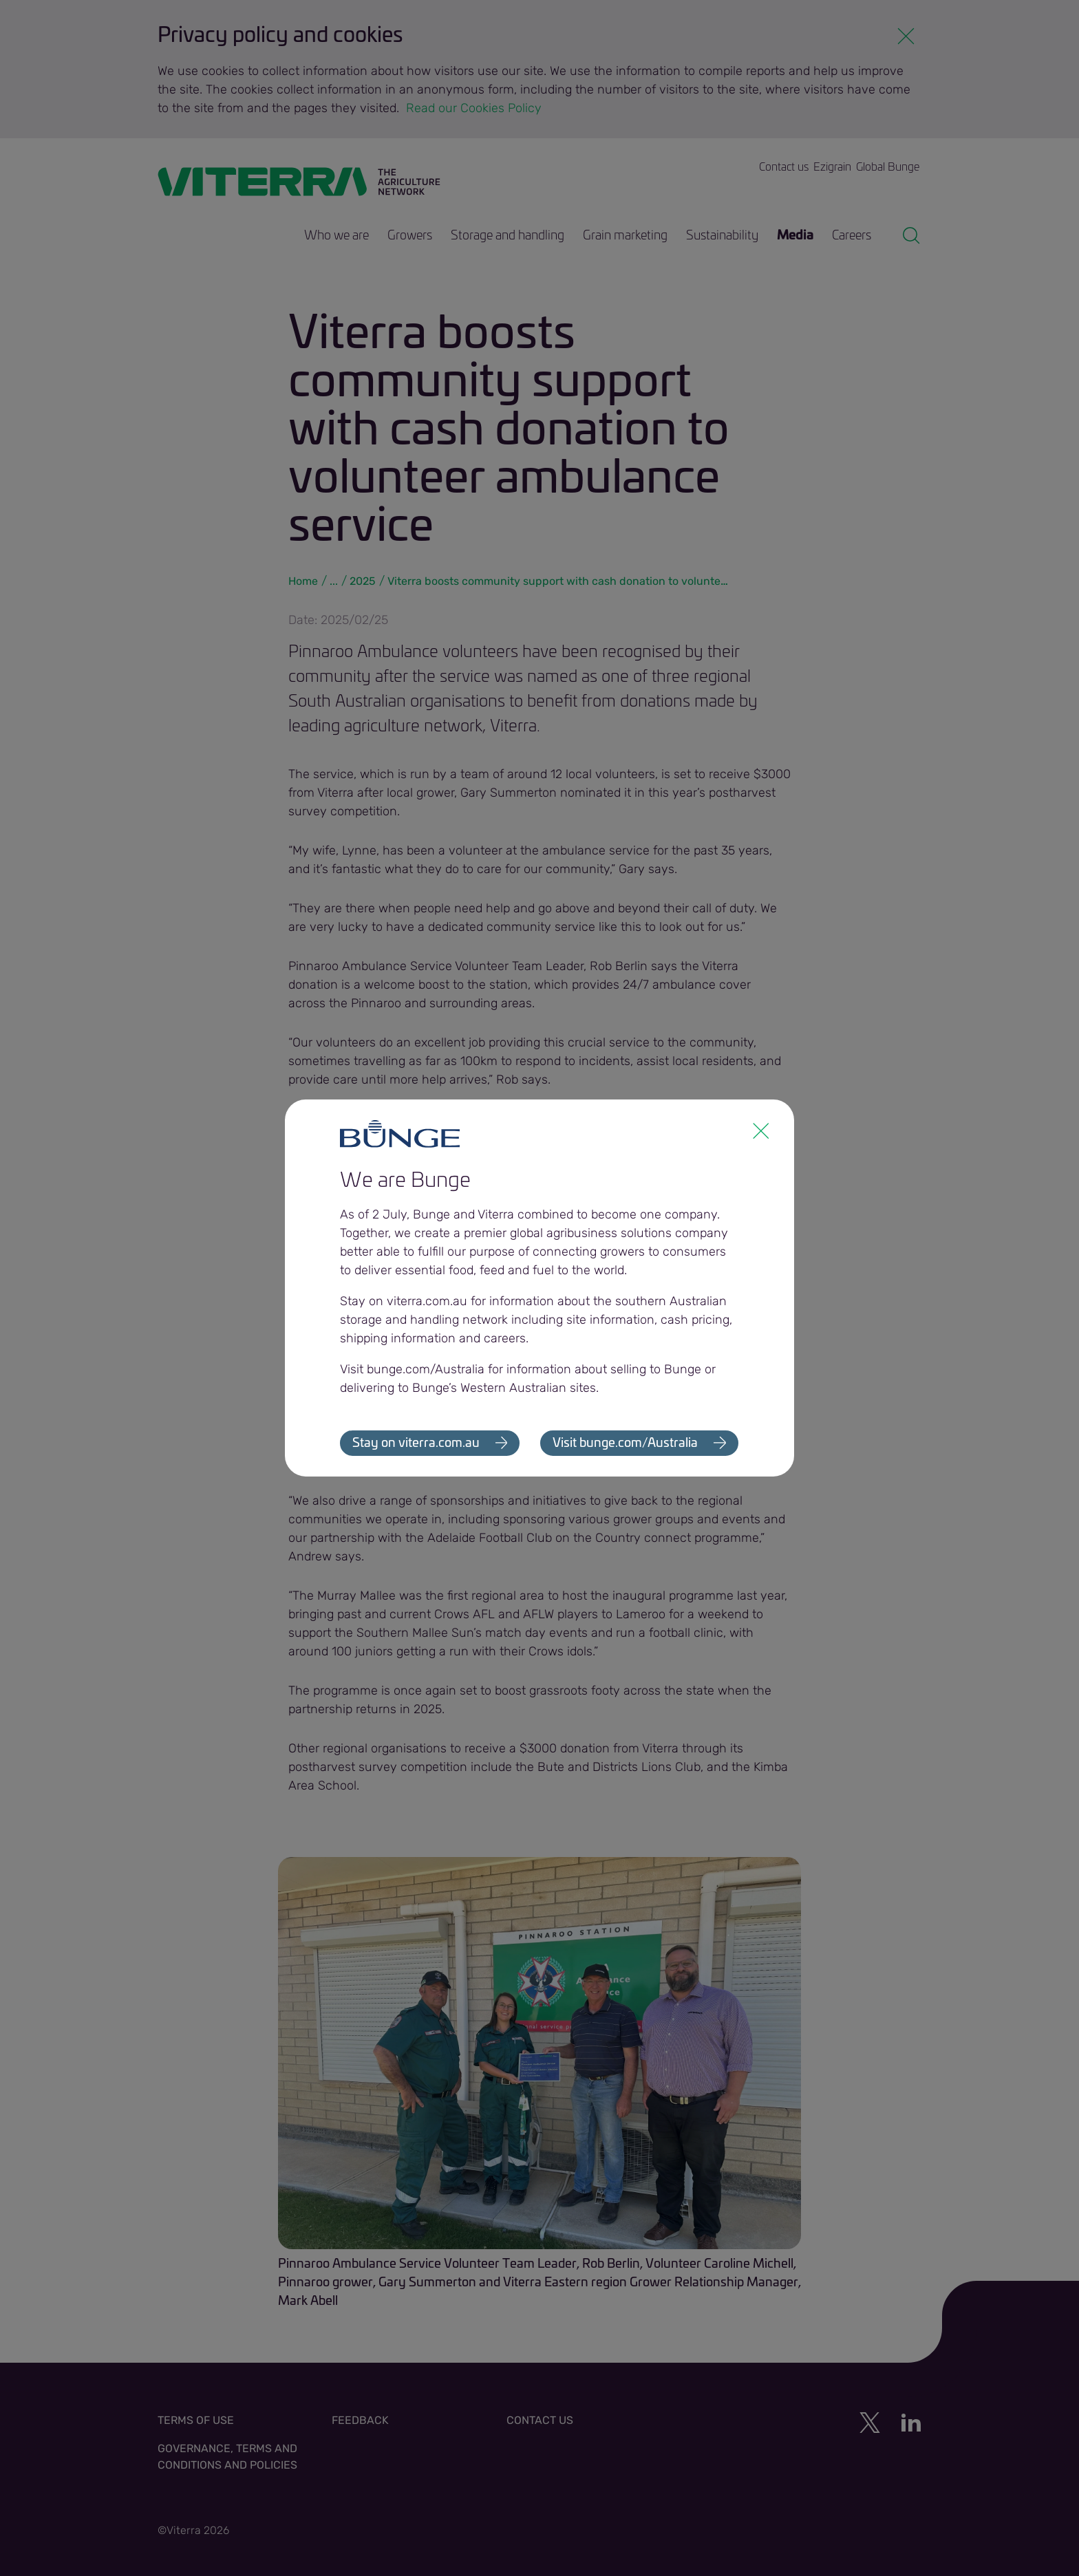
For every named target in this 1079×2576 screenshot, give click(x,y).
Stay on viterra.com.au (416, 1443)
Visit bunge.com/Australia (625, 1443)
